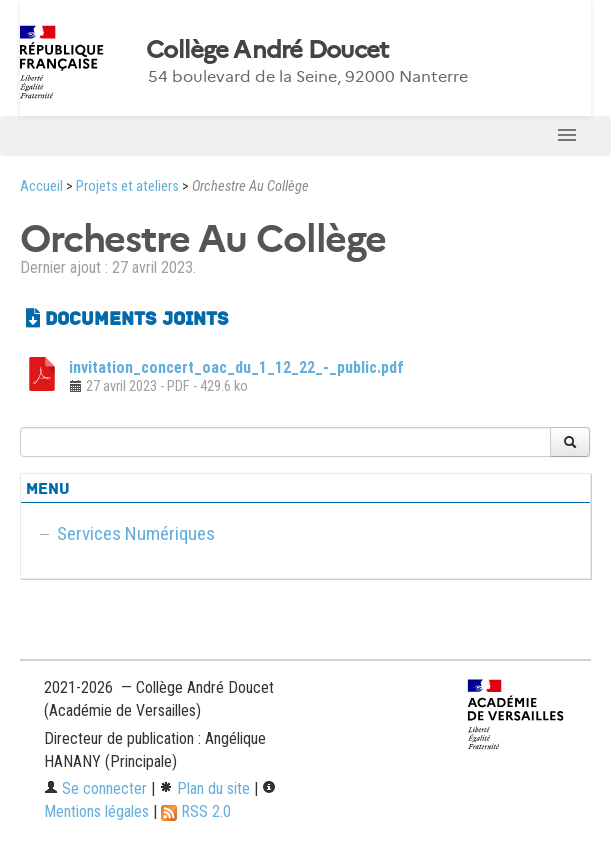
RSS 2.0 (196, 811)
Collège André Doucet (267, 50)
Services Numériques (136, 533)
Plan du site (204, 788)
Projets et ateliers (127, 186)
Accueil (41, 186)
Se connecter (95, 788)
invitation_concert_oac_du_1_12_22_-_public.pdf (236, 367)
